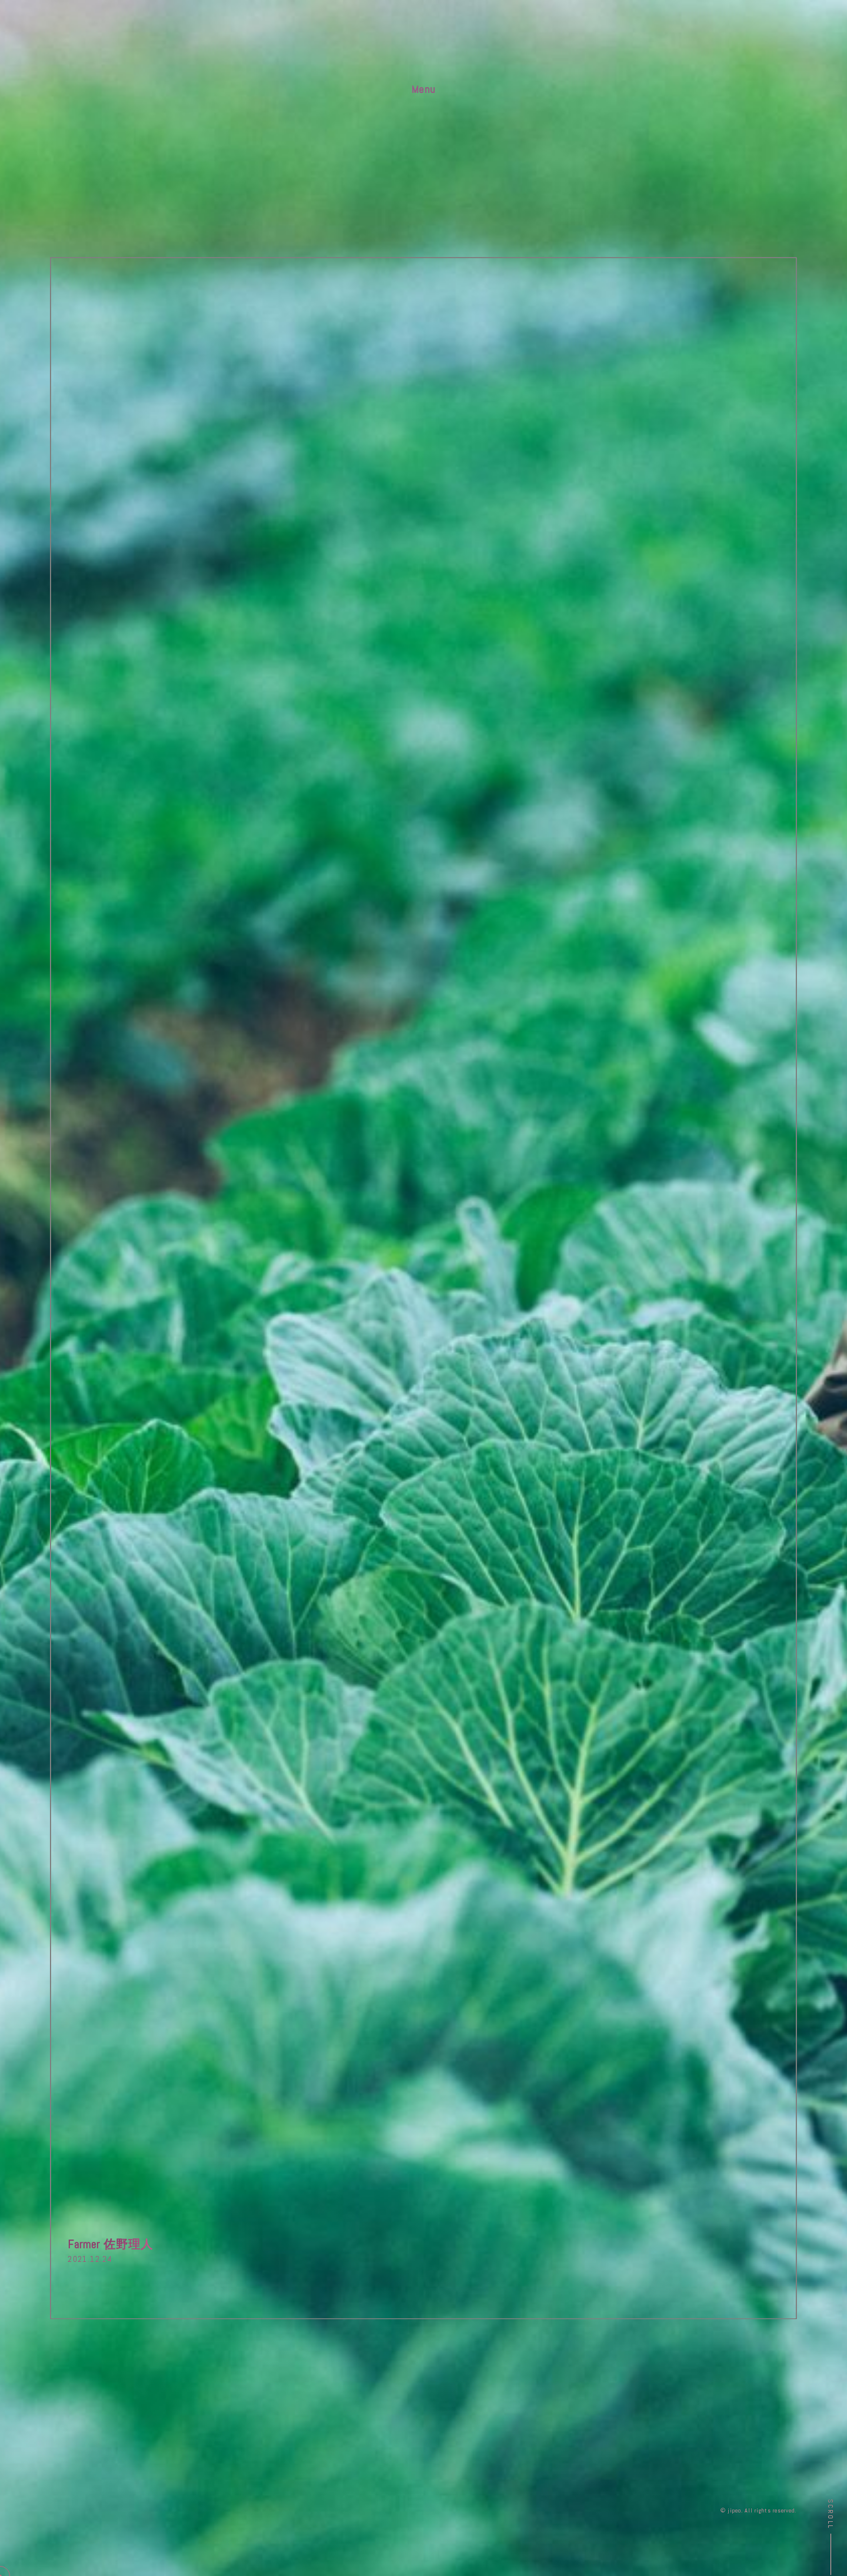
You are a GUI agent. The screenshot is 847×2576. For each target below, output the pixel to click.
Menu (423, 89)
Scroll (830, 2514)
